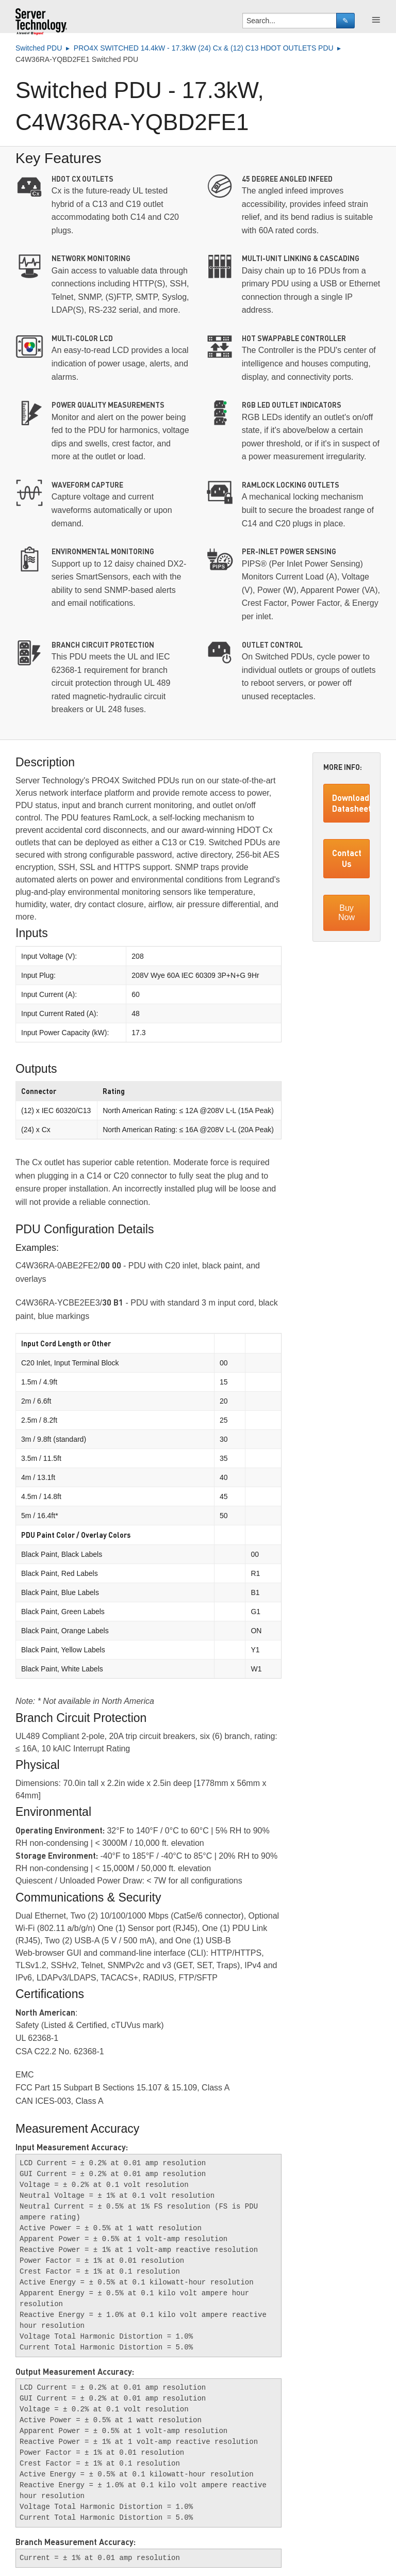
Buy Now (346, 913)
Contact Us (346, 858)
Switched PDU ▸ (44, 48)
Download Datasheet (351, 803)
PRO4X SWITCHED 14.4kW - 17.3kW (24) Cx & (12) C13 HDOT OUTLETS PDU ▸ (208, 48)
